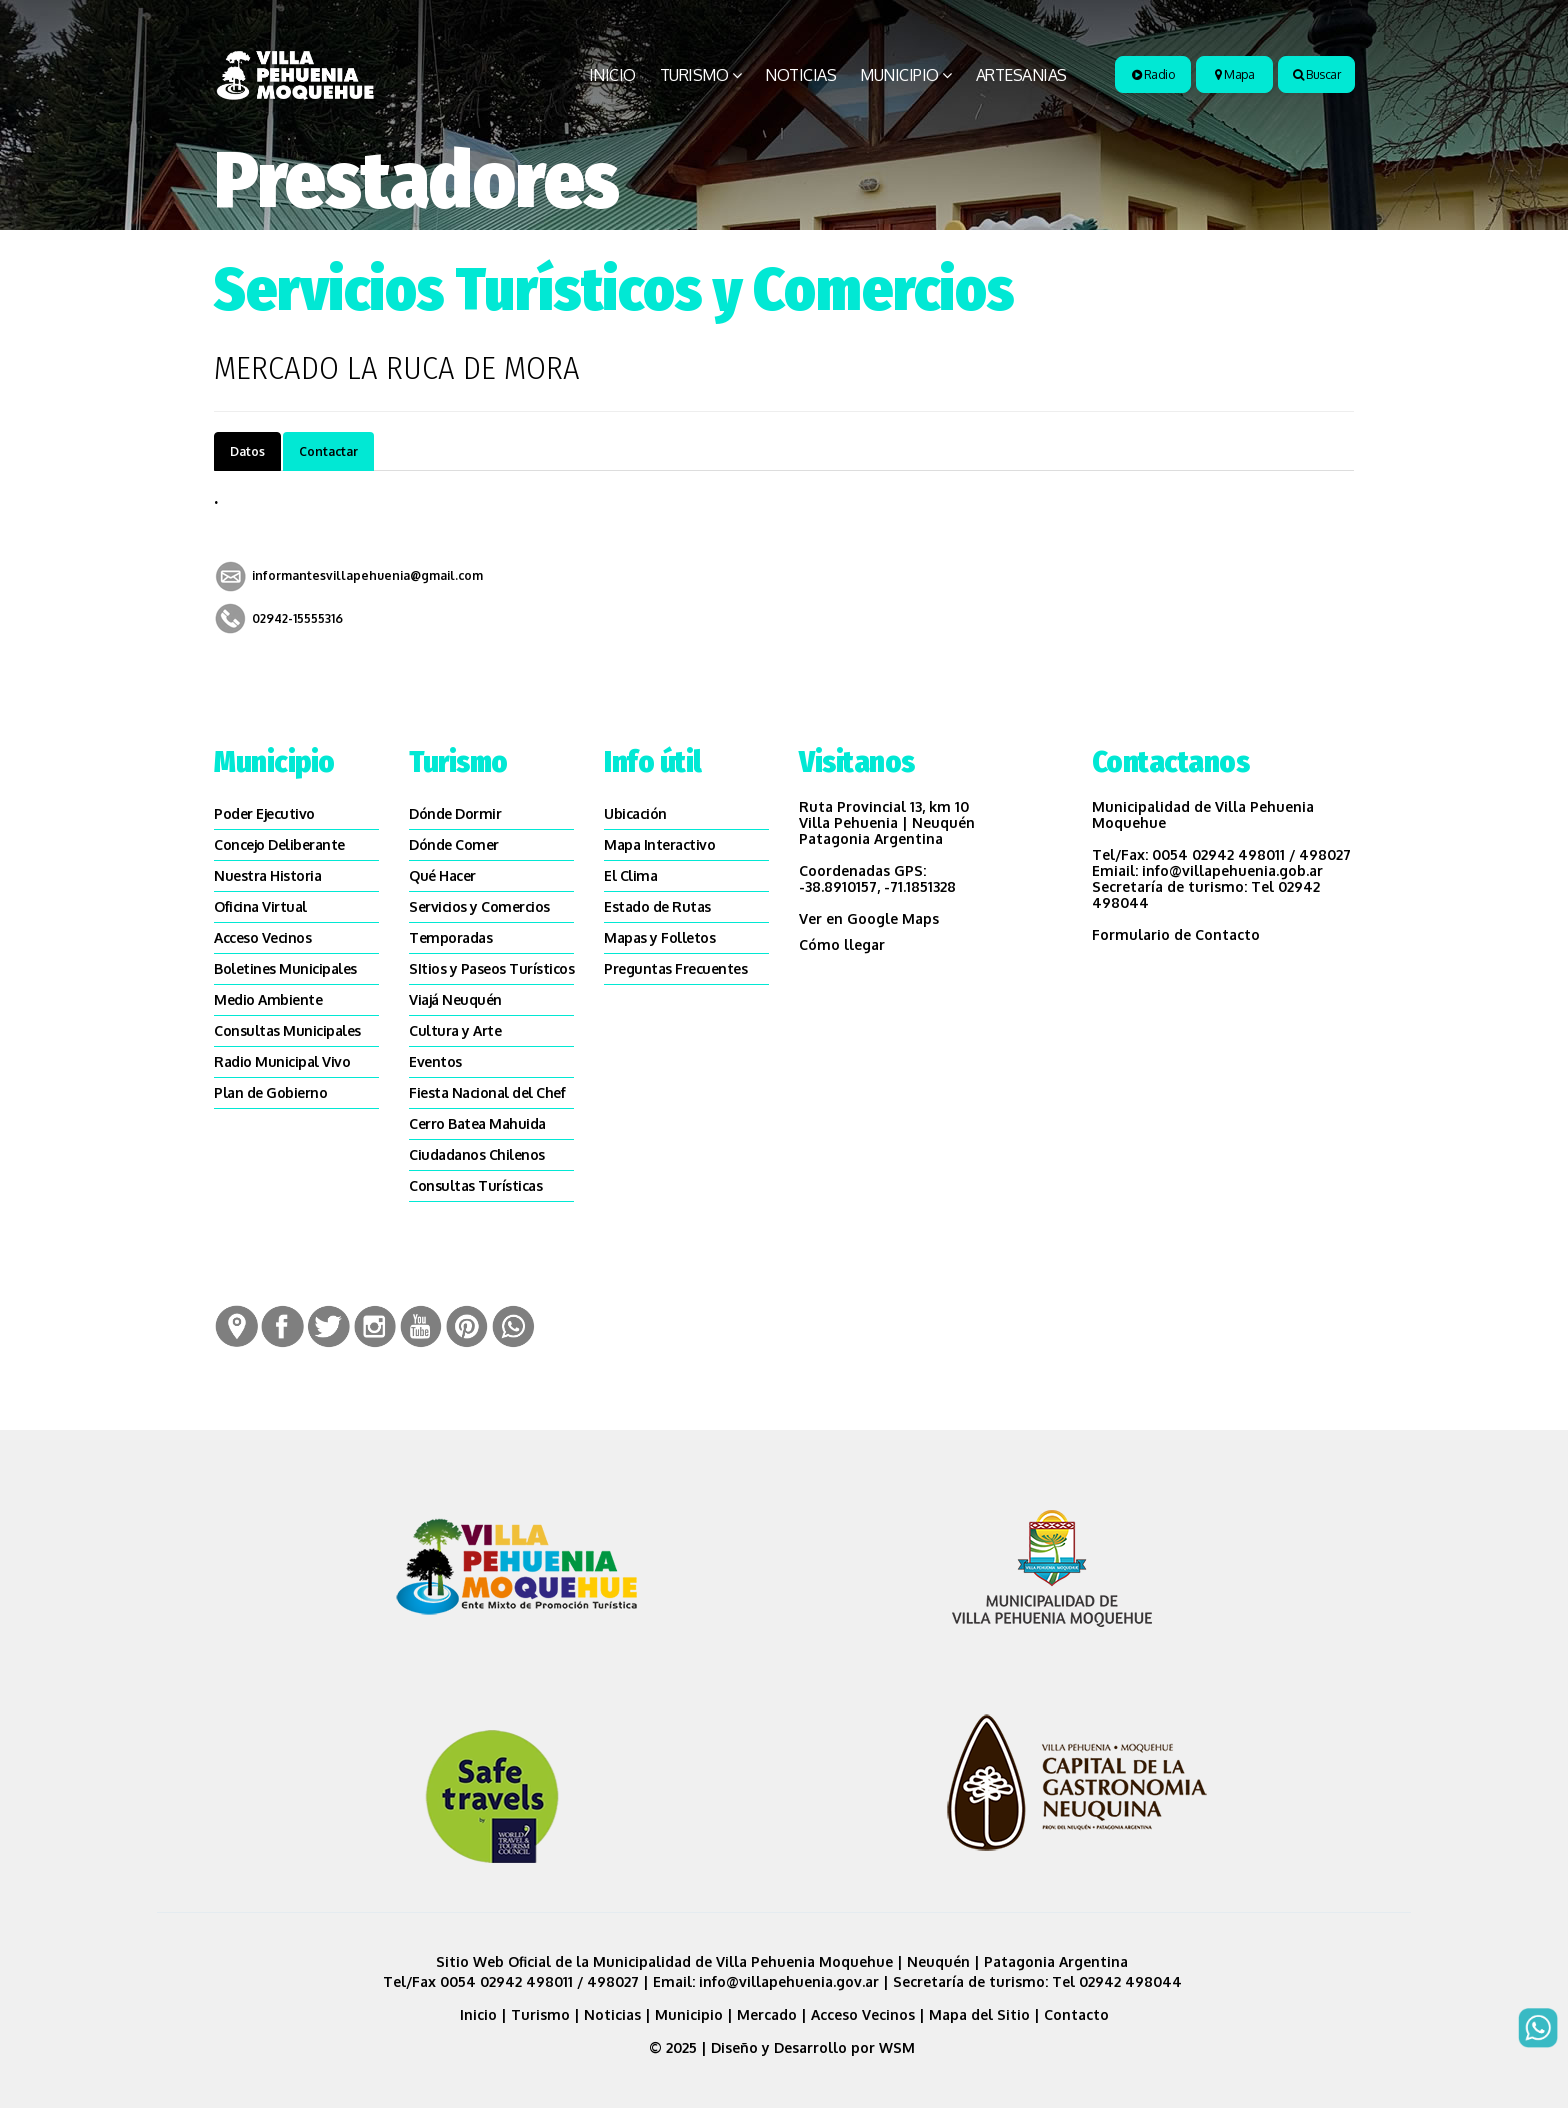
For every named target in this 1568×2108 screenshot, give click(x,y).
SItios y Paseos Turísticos (491, 968)
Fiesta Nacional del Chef (487, 1092)
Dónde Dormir (455, 813)
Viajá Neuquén (455, 999)
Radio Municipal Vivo (282, 1061)
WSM (899, 2047)
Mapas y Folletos (659, 937)
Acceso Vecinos (262, 937)
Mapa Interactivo (659, 844)
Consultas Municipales (287, 1030)
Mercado (767, 2014)
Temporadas (450, 937)
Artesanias (1021, 75)
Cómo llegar (842, 944)
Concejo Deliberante (279, 844)
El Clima (630, 875)
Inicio (612, 75)
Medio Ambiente (268, 999)
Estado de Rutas (657, 906)
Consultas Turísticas (475, 1185)
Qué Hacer (442, 875)
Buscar (1316, 74)
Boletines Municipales (285, 968)
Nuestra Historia (267, 875)
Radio (1153, 74)
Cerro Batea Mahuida (477, 1123)
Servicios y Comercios (479, 906)
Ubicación (635, 813)
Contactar (328, 451)
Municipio (899, 75)
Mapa (1234, 74)
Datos (247, 451)
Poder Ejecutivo (264, 813)
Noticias (800, 75)
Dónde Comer (454, 844)
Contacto (1076, 2014)
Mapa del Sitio (979, 2014)
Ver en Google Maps (869, 918)
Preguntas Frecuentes (675, 968)
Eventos (435, 1061)
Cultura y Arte (455, 1030)
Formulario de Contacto (1176, 934)
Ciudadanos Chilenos (477, 1154)
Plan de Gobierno (270, 1092)
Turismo (694, 75)
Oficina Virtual (260, 906)
